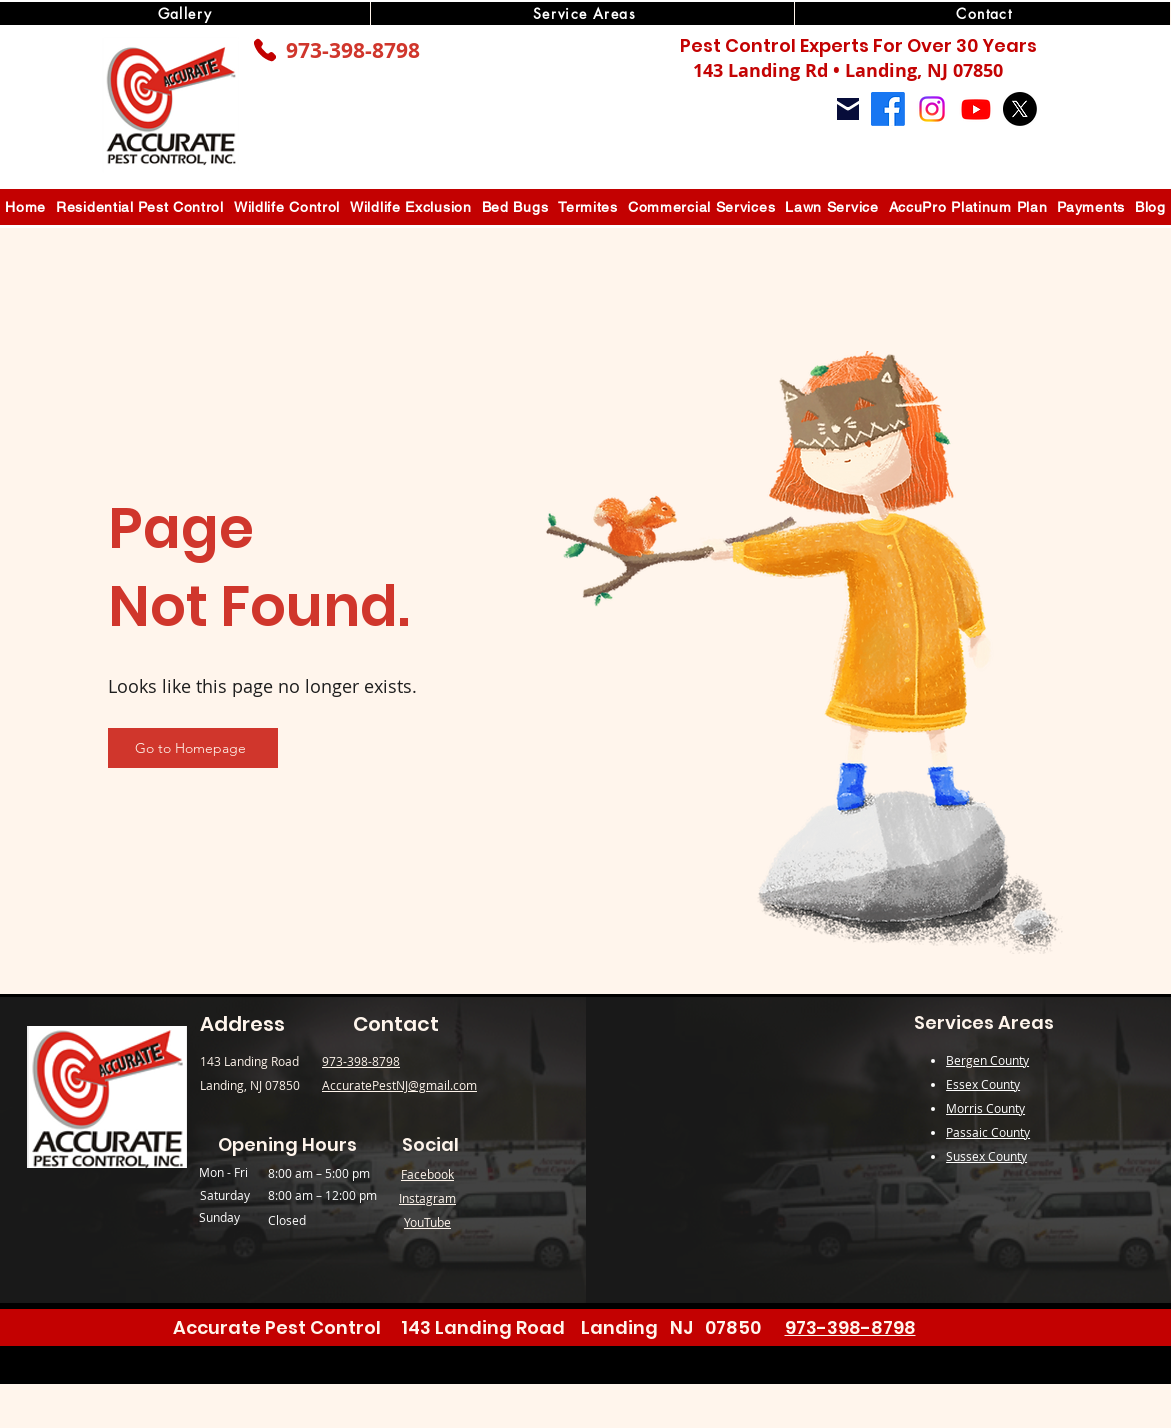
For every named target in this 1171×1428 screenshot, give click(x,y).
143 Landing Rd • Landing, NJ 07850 (848, 70)
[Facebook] (888, 109)
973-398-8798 (353, 50)
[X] (1020, 109)
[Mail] (848, 109)
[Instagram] (932, 109)
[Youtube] (976, 109)
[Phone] (265, 50)
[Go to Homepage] (193, 748)
